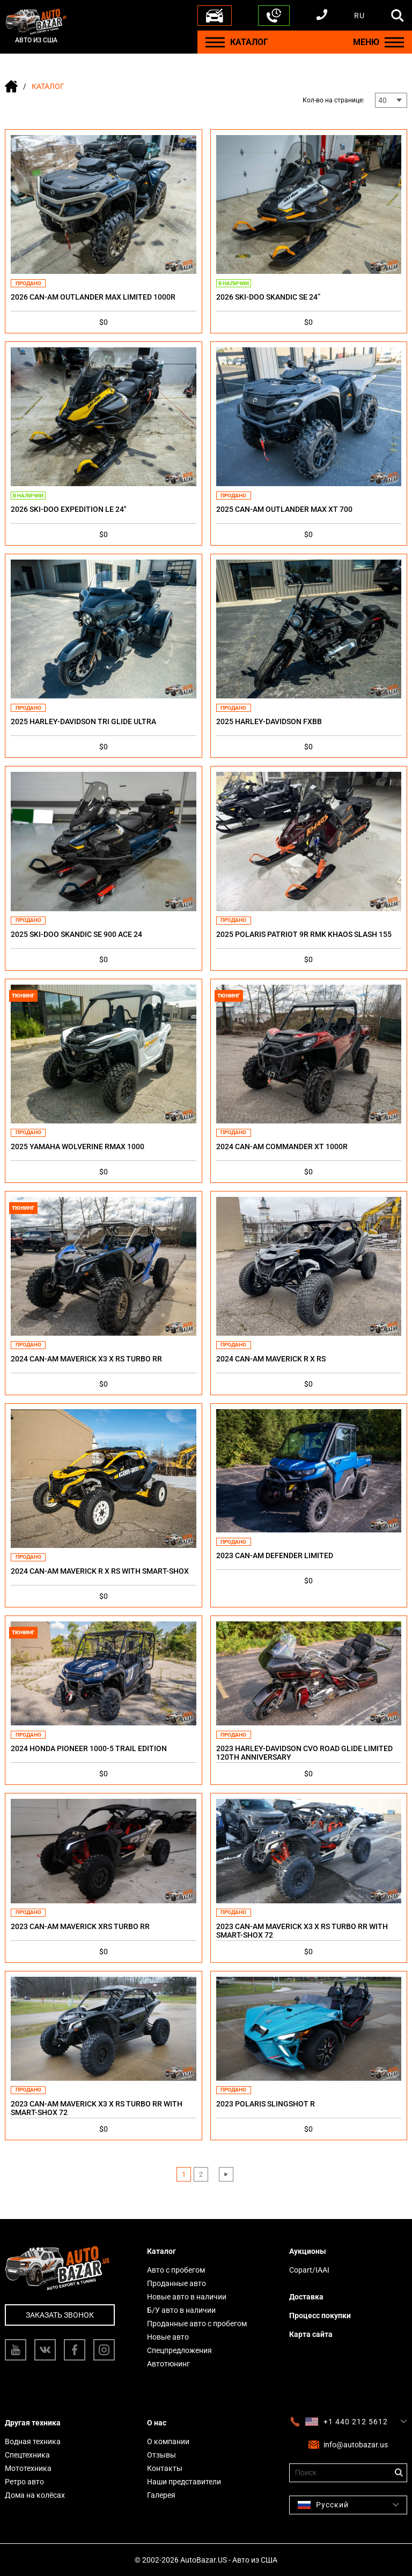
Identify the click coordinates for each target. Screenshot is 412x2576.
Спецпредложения (179, 2350)
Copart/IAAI (309, 2270)
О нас (156, 2422)
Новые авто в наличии (186, 2296)
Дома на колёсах (35, 2495)
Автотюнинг (168, 2363)
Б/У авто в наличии (181, 2310)
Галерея (161, 2495)
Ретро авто (24, 2481)
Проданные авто (176, 2283)
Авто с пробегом (176, 2270)
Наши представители (184, 2481)
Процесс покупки (320, 2315)
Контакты (164, 2468)
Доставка (306, 2296)
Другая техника (33, 2422)
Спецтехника (27, 2455)
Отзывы (161, 2455)
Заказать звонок (60, 2315)
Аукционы (307, 2251)
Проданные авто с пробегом (197, 2323)
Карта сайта (311, 2334)
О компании (168, 2441)
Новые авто (168, 2337)
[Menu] (215, 42)
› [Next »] (226, 2174)
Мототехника (28, 2468)
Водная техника (33, 2441)
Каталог (161, 2251)
